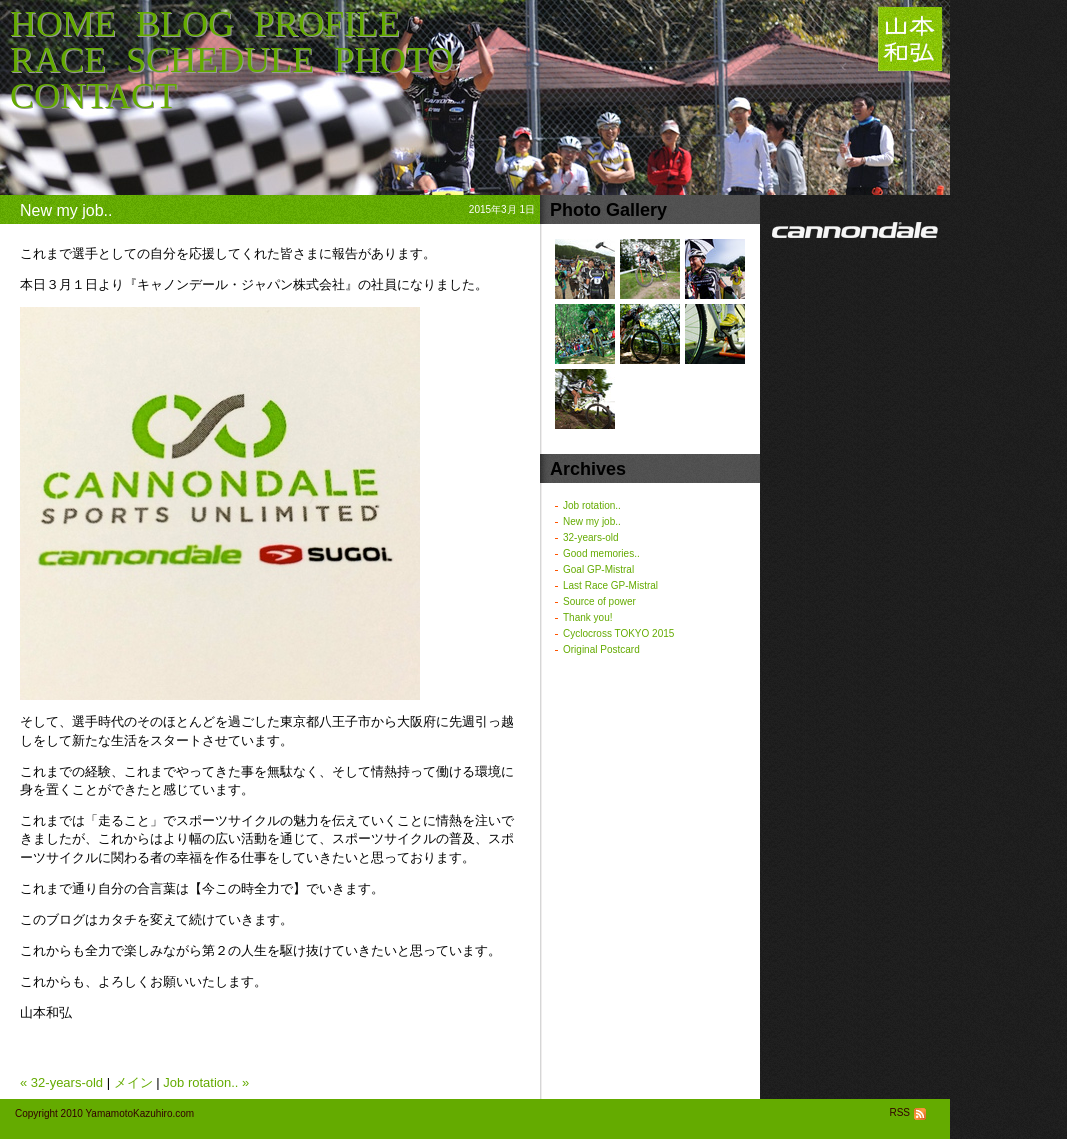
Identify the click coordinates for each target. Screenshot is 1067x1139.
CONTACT (93, 96)
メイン (133, 1082)
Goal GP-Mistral (598, 569)
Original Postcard (601, 649)
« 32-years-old (61, 1082)
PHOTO (393, 60)
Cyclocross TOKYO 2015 (618, 633)
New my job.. (592, 521)
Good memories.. (601, 553)
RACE (58, 60)
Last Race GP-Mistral (610, 585)
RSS (909, 1112)
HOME (63, 24)
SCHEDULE (220, 60)
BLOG (185, 24)
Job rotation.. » (206, 1082)
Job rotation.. (592, 505)
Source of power (599, 601)
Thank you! (587, 617)
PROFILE (327, 24)
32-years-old (591, 537)
